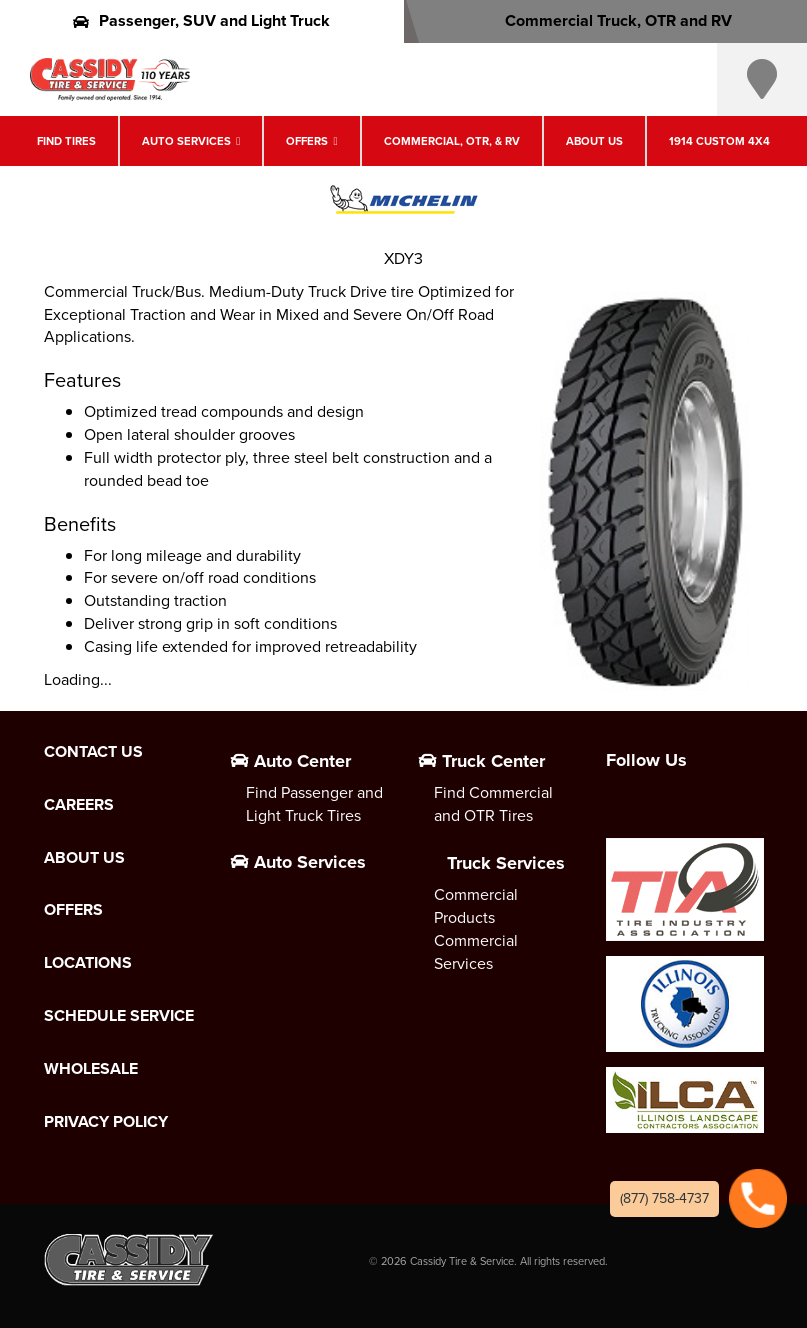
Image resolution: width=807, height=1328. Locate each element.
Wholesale (91, 1069)
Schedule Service (119, 1016)
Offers (307, 141)
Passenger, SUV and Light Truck (201, 20)
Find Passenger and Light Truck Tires (314, 804)
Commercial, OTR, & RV (452, 141)
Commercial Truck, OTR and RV (605, 20)
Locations (88, 963)
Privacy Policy (106, 1122)
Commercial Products (476, 906)
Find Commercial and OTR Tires (493, 804)
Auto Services (186, 141)
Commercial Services (476, 952)
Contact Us (93, 752)
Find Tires (66, 141)
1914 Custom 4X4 (719, 141)
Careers (79, 805)
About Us (594, 141)
